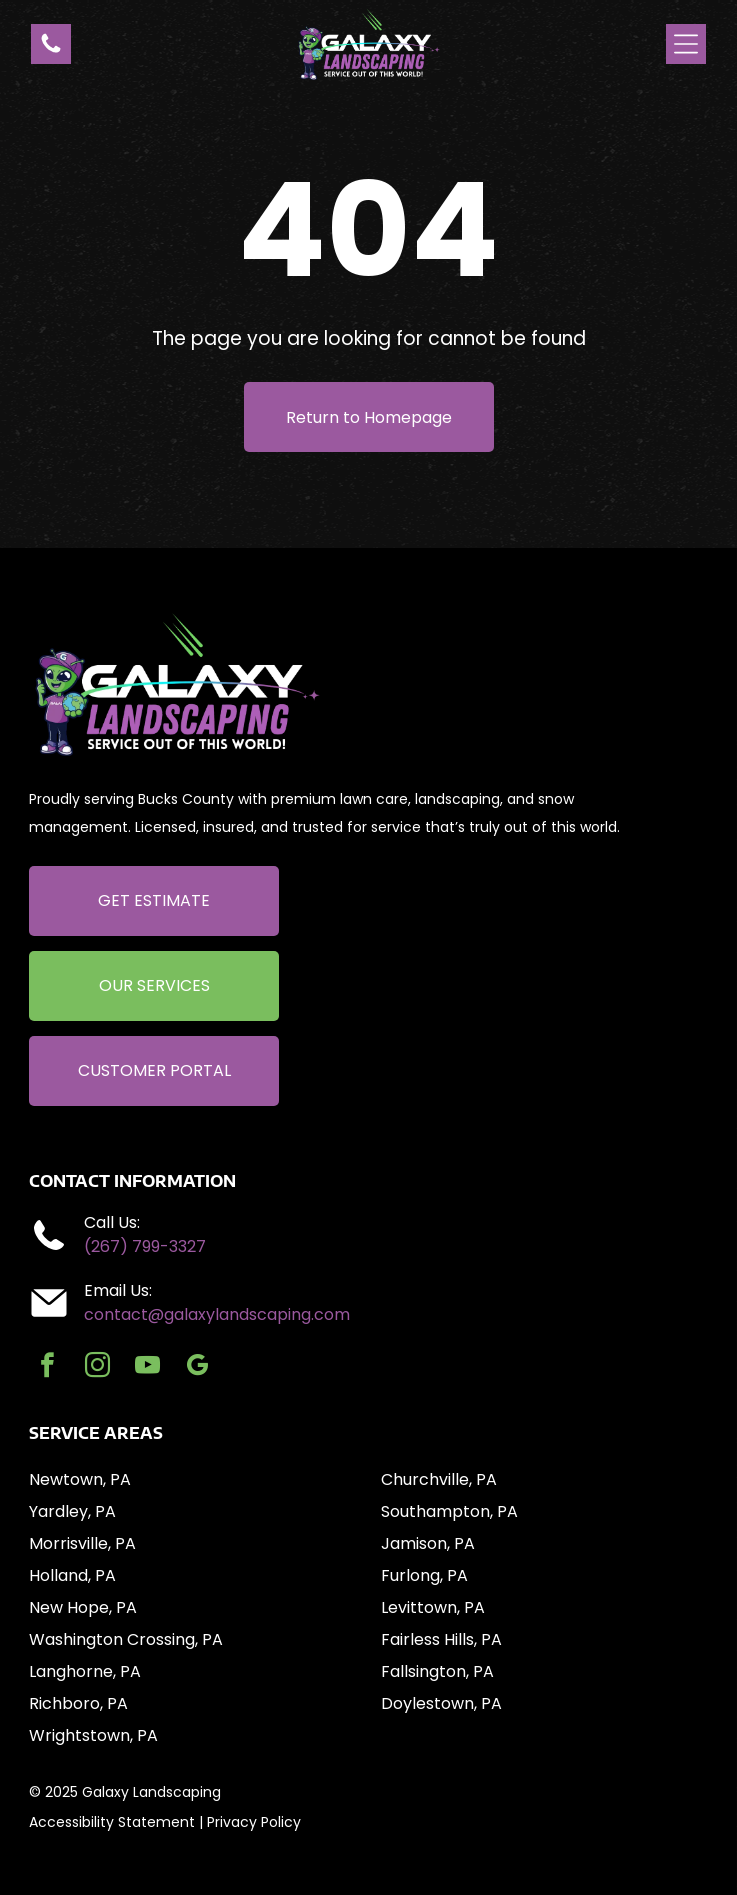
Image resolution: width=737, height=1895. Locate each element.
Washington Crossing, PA (126, 1639)
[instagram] (97, 1368)
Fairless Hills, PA (441, 1639)
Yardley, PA (72, 1511)
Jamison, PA (428, 1543)
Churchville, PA (439, 1479)
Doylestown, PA (441, 1703)
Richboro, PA (78, 1703)
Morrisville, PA (82, 1543)
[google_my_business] (197, 1368)
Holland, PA (72, 1575)
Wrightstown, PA (93, 1735)
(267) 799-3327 (145, 1246)
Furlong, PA (424, 1575)
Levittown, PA (433, 1607)
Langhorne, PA (85, 1671)
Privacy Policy (254, 1822)
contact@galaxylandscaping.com (217, 1314)
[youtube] (147, 1368)
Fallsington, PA (437, 1671)
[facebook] (47, 1368)
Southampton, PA (449, 1511)
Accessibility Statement (112, 1822)
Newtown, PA (80, 1479)
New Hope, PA (83, 1607)
